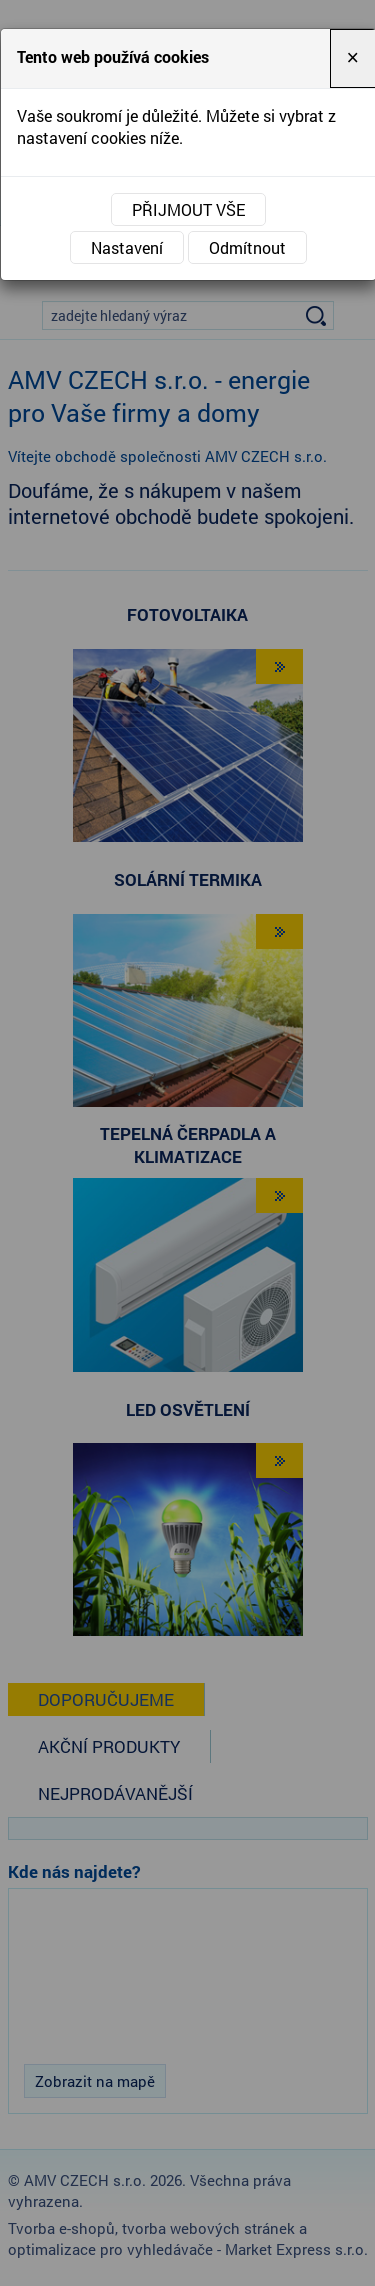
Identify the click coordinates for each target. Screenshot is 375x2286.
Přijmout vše (188, 209)
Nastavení (127, 247)
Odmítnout (247, 247)
